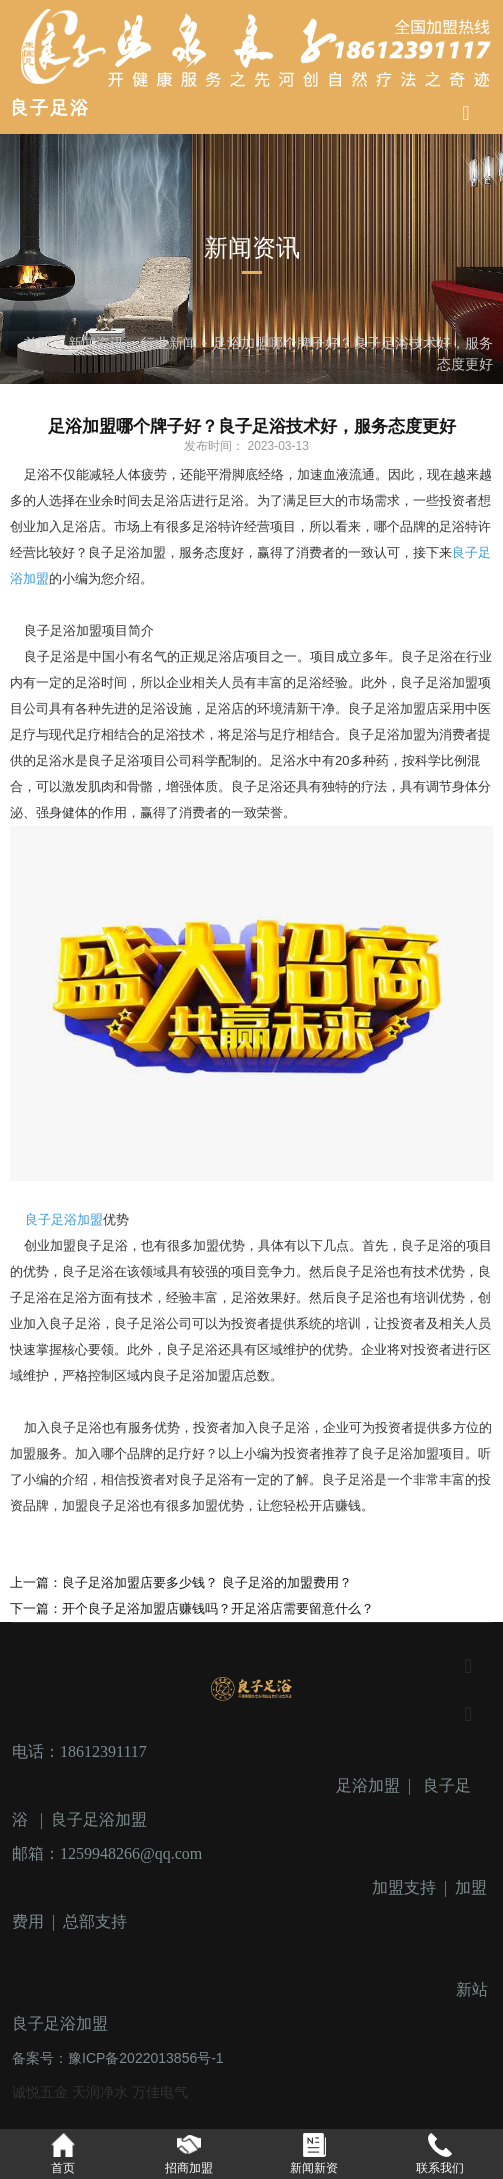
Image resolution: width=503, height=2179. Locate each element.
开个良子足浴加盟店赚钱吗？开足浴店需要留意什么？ (218, 1608)
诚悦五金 (42, 2092)
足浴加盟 (368, 1785)
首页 (40, 342)
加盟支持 (404, 1887)
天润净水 (102, 2092)
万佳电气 (160, 2092)
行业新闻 (169, 342)
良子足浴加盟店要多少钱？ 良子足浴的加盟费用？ (207, 1582)
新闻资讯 (96, 342)
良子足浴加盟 (64, 1219)
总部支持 (95, 1921)
